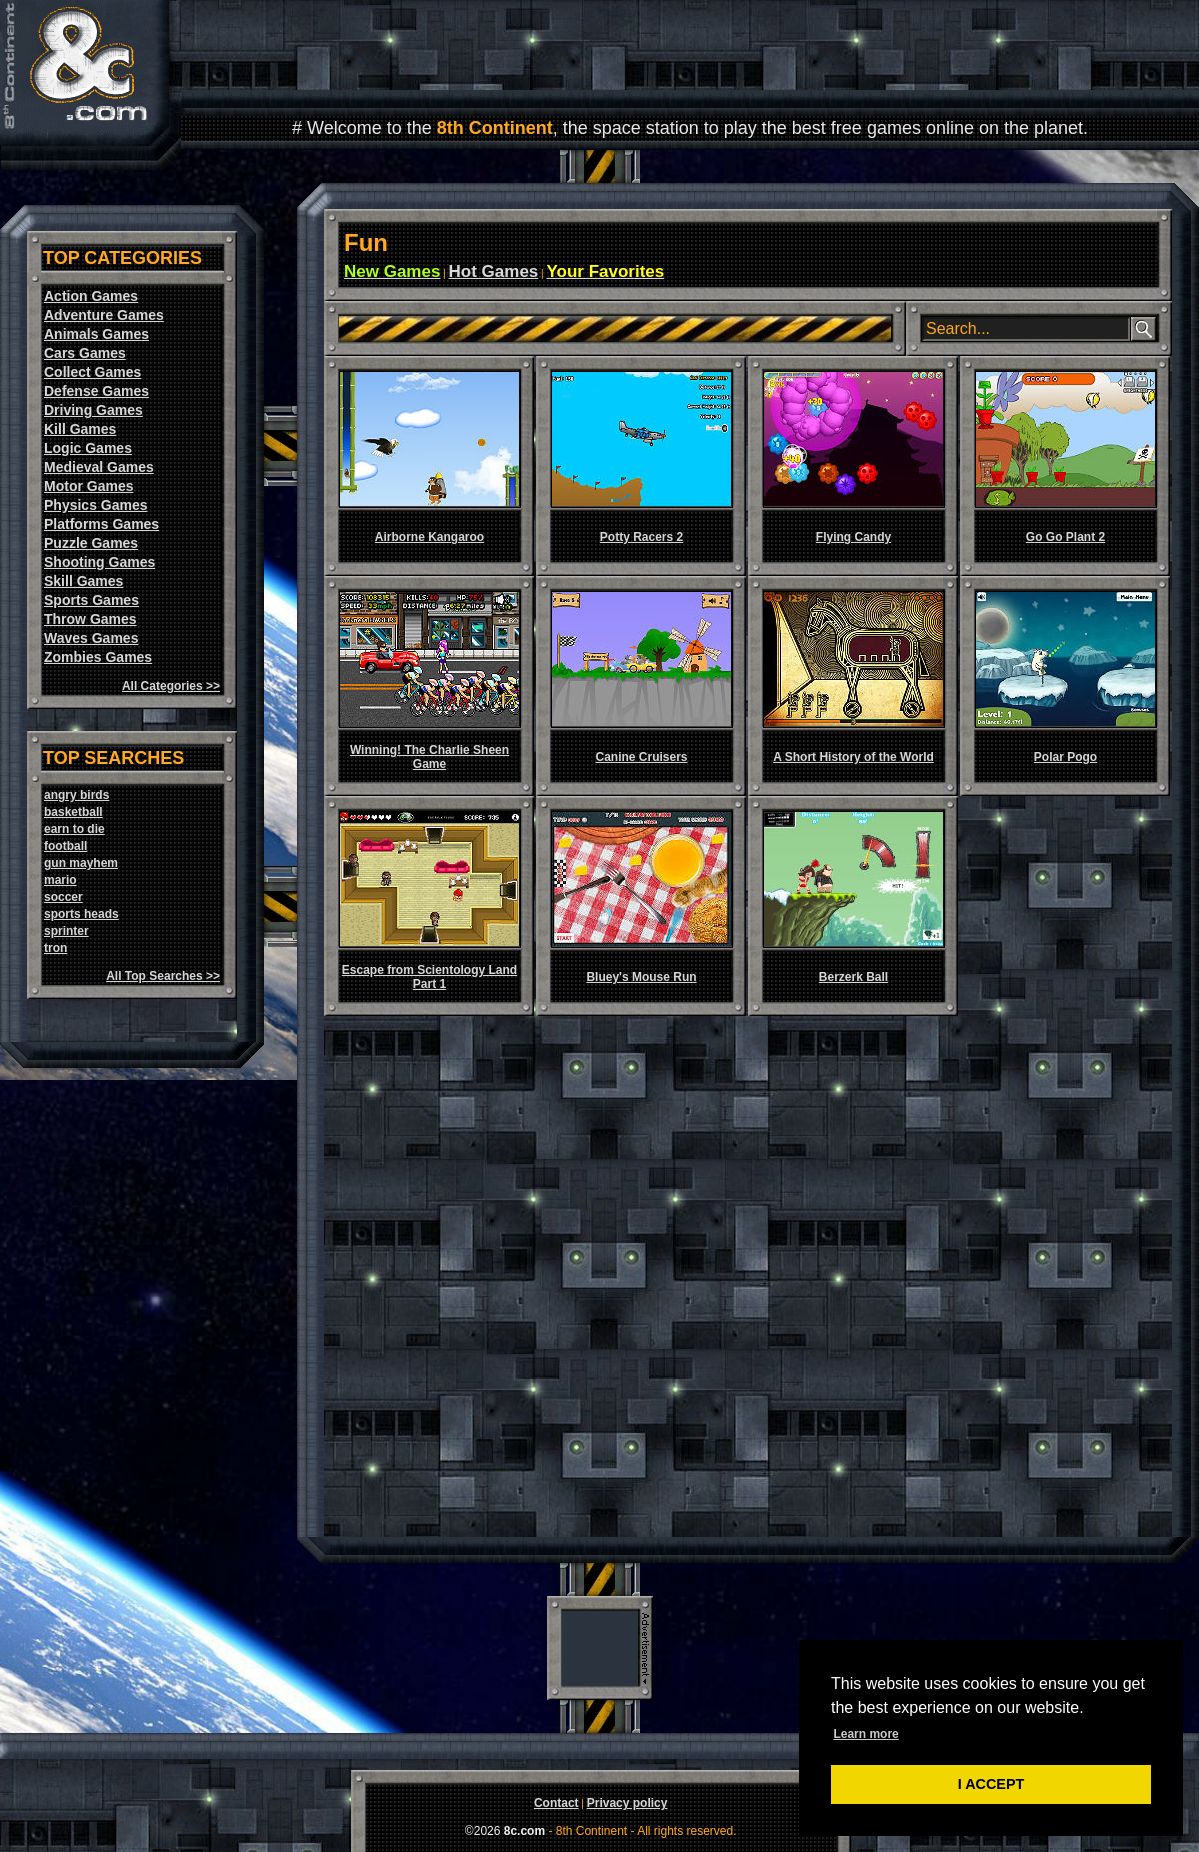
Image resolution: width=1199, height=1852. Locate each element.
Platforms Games (101, 524)
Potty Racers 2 (641, 537)
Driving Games (93, 410)
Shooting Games (99, 562)
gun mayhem (81, 863)
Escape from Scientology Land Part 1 (429, 977)
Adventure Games (104, 315)
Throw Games (90, 619)
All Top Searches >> (163, 976)
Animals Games (96, 334)
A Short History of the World (853, 757)
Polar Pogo (1065, 757)
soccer (63, 897)
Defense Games (96, 391)
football (65, 846)
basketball (73, 812)
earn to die (74, 829)
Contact (556, 1803)
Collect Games (92, 372)
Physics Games (96, 505)
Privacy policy (627, 1803)
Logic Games (88, 448)
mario (60, 880)
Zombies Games (98, 657)
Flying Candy (853, 537)
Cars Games (85, 353)
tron (55, 948)
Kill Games (80, 429)
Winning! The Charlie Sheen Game (429, 757)
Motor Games (88, 486)
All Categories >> (171, 686)
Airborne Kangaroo (429, 537)
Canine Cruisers (641, 757)
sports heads (81, 914)
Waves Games (91, 638)
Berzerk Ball (853, 977)
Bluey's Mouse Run (641, 977)
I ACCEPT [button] (991, 1784)
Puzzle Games (91, 543)
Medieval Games (99, 467)
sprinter (66, 931)
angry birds (76, 795)
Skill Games (83, 581)
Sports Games (91, 600)
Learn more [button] (865, 1734)
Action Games (91, 296)
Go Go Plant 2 (1065, 537)
